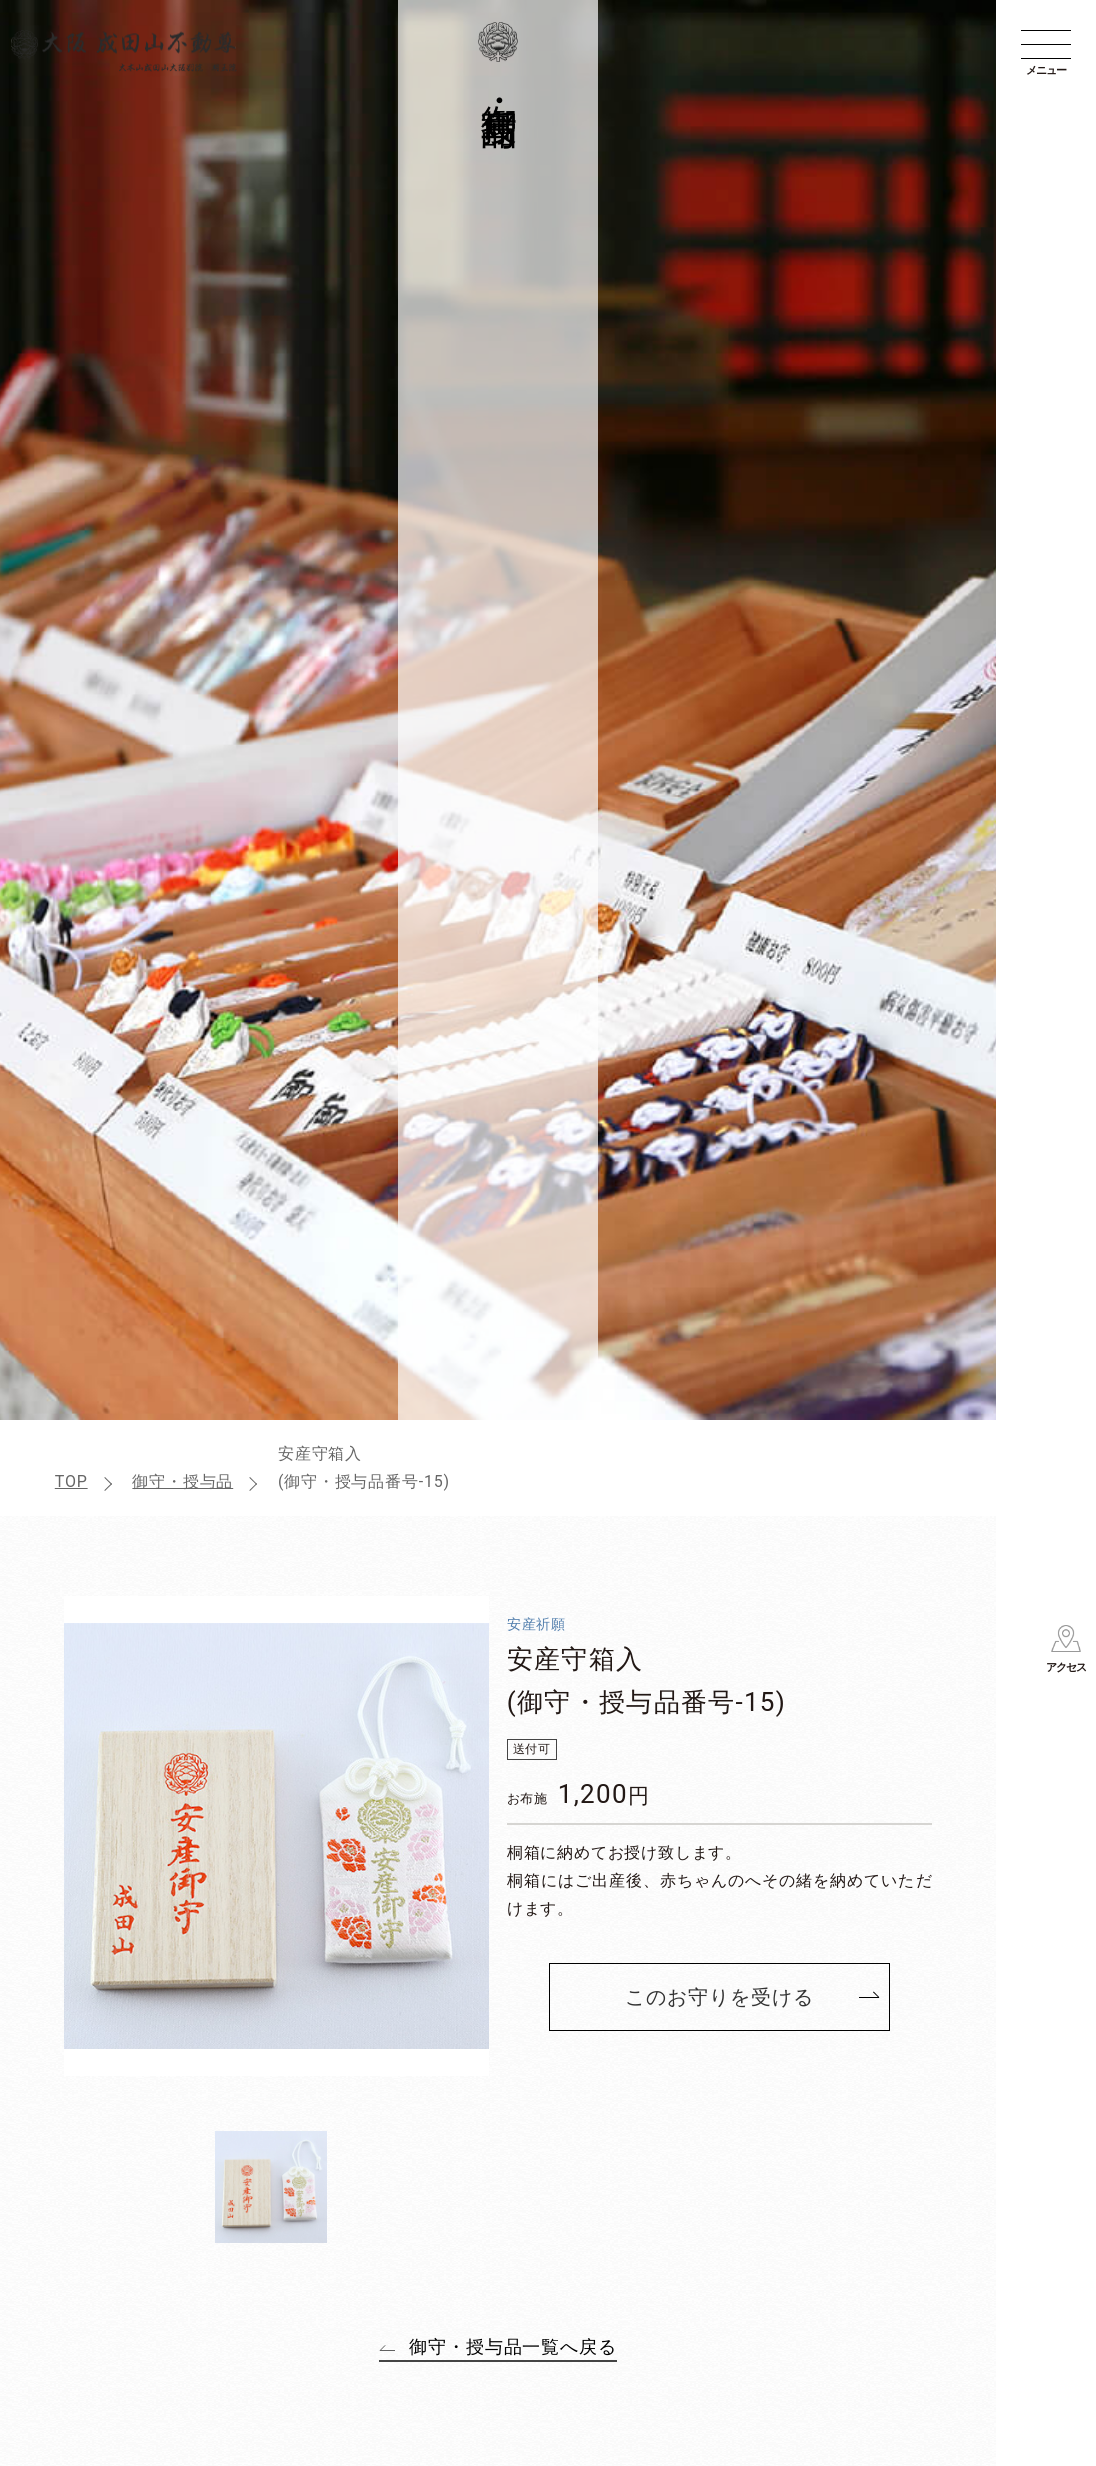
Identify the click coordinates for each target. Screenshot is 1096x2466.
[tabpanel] (277, 1836)
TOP (71, 1481)
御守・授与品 (182, 1481)
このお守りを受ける (719, 1997)
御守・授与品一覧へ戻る (513, 2346)
